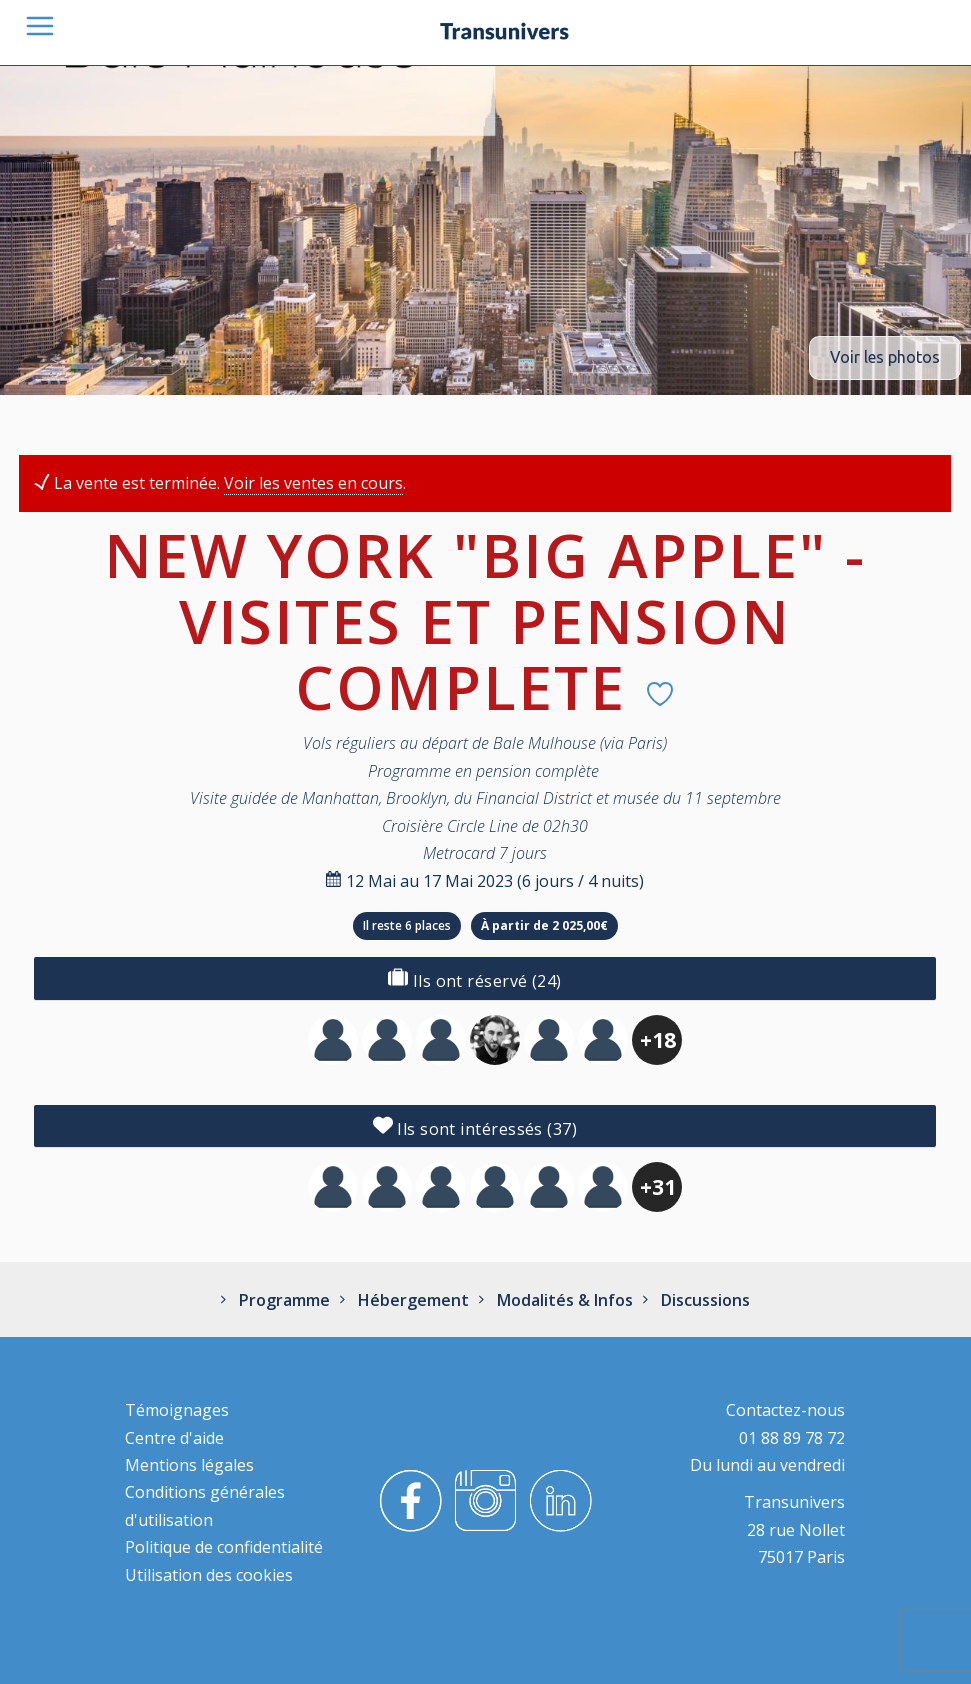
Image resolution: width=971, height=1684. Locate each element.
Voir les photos (885, 357)
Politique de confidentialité (224, 1547)
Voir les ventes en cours (313, 483)
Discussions (703, 1300)
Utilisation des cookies (209, 1575)
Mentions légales (189, 1465)
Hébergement (411, 1300)
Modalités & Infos (563, 1300)
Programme (282, 1300)
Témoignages (177, 1410)
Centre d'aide (174, 1438)
